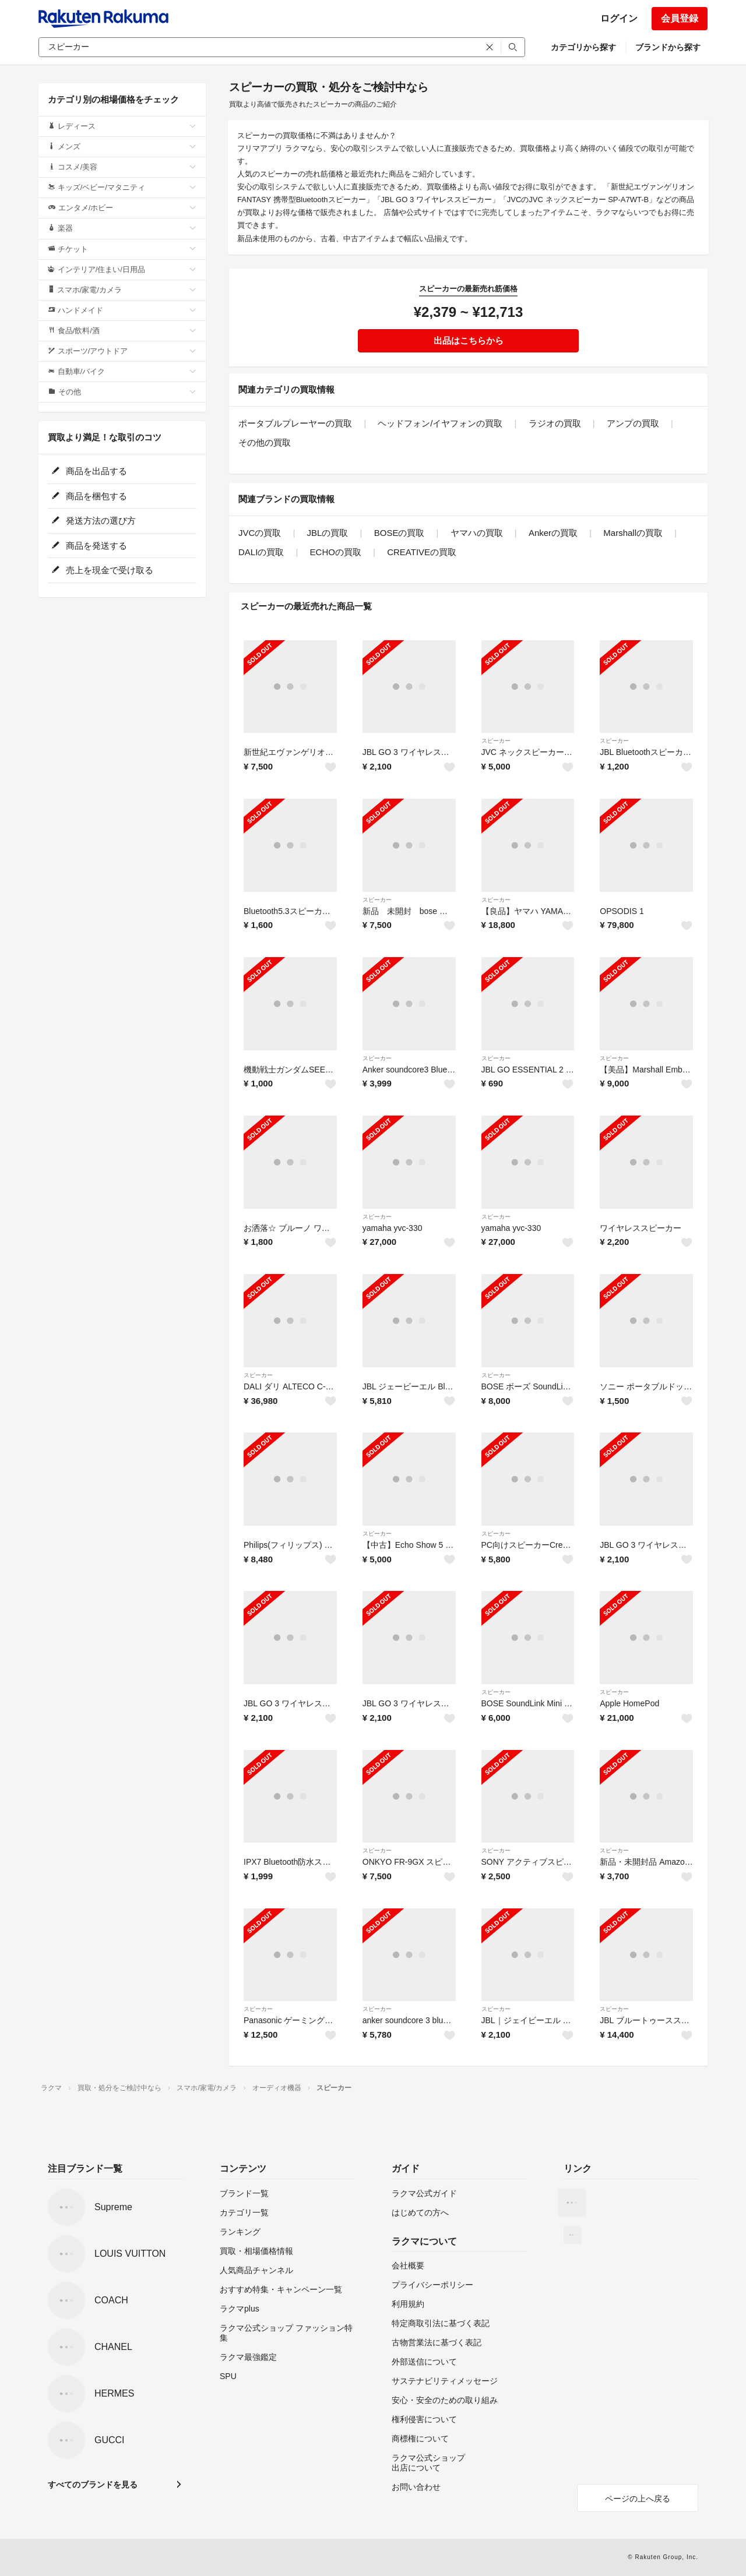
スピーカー (496, 740)
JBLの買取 (328, 533)
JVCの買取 (259, 533)
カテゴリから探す (583, 47)
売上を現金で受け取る (102, 570)
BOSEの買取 (399, 533)
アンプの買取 (633, 423)
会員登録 (679, 18)
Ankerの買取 (553, 533)
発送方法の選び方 (93, 520)
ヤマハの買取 (477, 533)
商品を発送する (89, 546)
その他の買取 (264, 442)
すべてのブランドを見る (93, 2484)
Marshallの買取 (633, 533)
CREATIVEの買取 (421, 552)
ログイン (619, 18)
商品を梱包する (89, 496)
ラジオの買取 (555, 423)
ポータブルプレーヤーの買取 (295, 423)
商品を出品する (89, 471)
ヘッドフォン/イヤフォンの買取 (440, 423)
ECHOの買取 (335, 552)
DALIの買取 (261, 552)
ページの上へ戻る (637, 2498)
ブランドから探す (668, 47)
